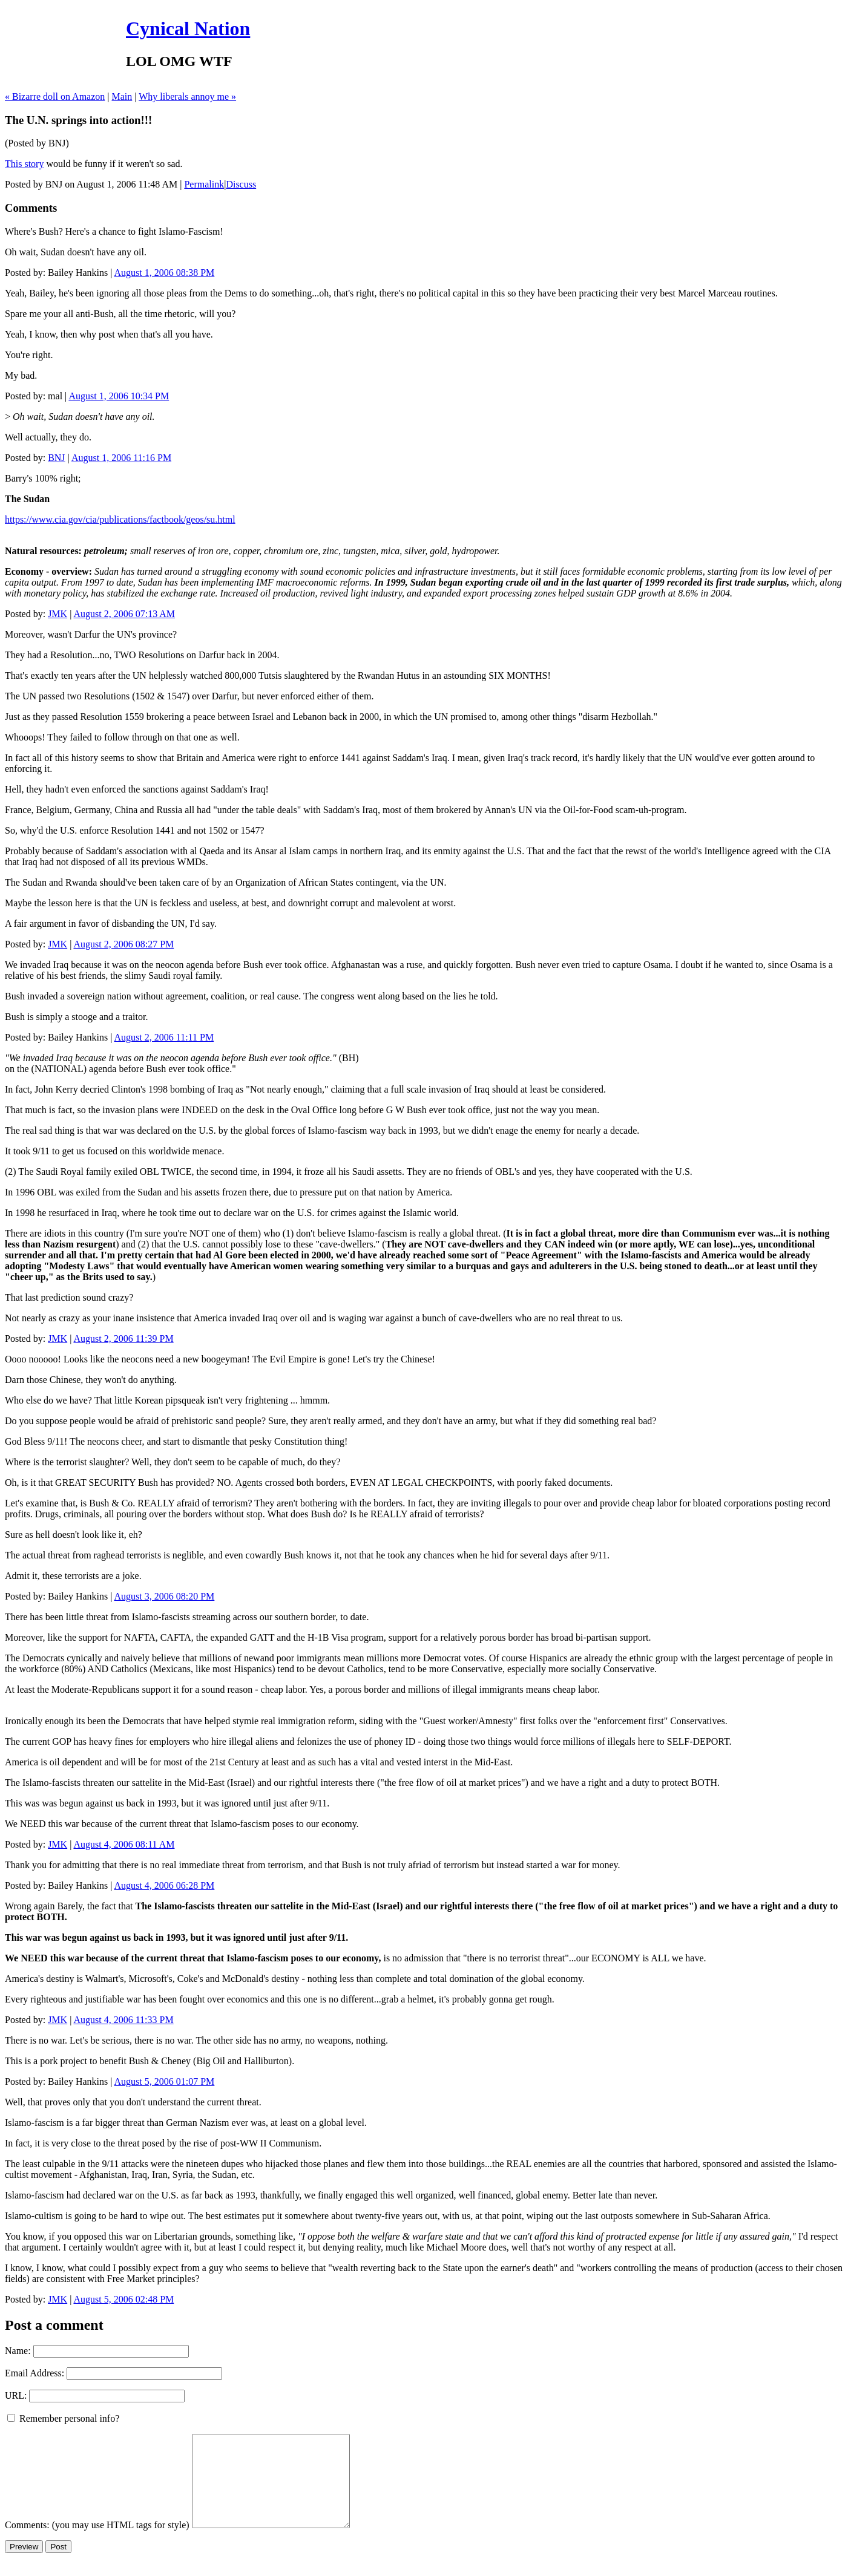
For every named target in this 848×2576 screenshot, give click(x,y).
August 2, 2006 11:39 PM (123, 1338)
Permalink (204, 184)
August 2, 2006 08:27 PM (123, 944)
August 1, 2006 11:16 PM (121, 458)
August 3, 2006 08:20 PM (164, 1596)
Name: (18, 2351)
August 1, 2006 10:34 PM (118, 396)
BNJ (56, 458)
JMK (57, 614)
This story (24, 164)
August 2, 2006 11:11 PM (164, 1037)
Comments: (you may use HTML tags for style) (97, 2543)
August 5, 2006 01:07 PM (164, 2081)
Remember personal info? (63, 2418)
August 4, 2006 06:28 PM (164, 1885)
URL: (16, 2395)
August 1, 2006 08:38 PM (164, 272)
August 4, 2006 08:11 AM (123, 1844)
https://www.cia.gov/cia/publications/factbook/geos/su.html (120, 519)
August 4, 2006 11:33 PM (123, 2020)
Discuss (241, 184)
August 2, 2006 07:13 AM (124, 614)
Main (122, 96)
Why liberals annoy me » (187, 96)
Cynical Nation (188, 28)
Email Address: (34, 2373)
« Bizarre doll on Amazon (55, 96)
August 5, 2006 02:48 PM (123, 2299)
